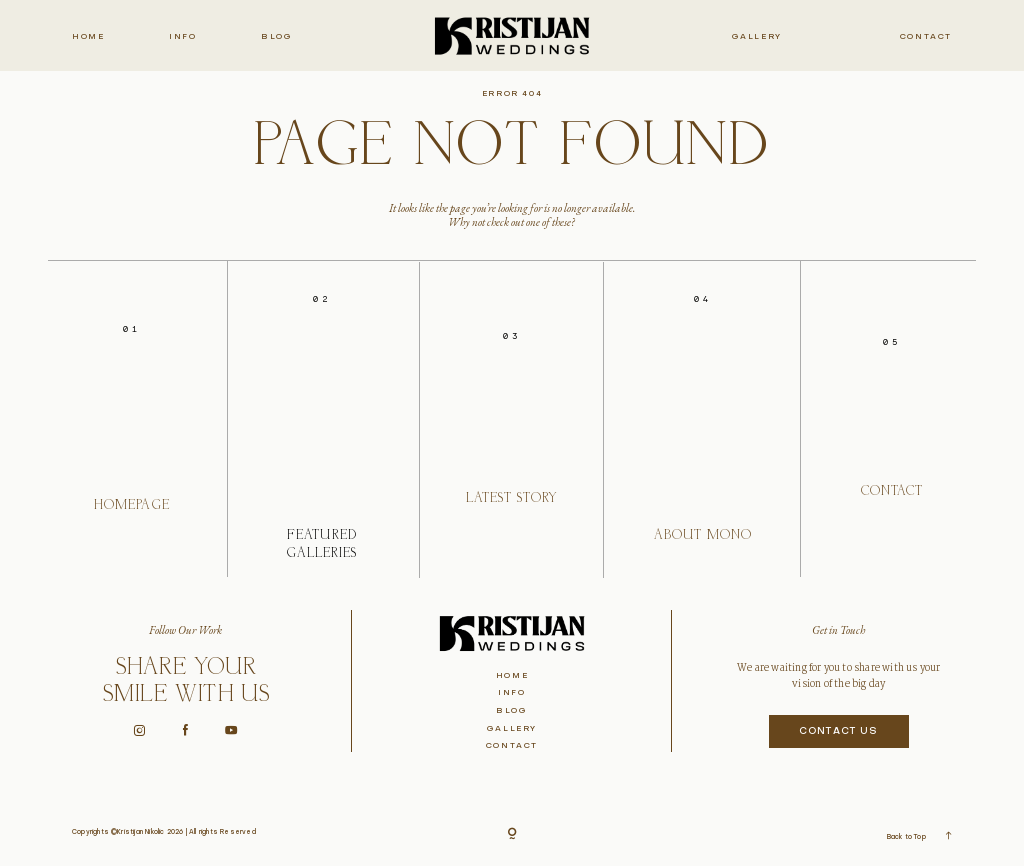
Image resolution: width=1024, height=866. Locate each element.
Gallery (757, 37)
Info (182, 37)
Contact (926, 37)
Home (88, 37)
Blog (276, 37)
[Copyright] (512, 835)
